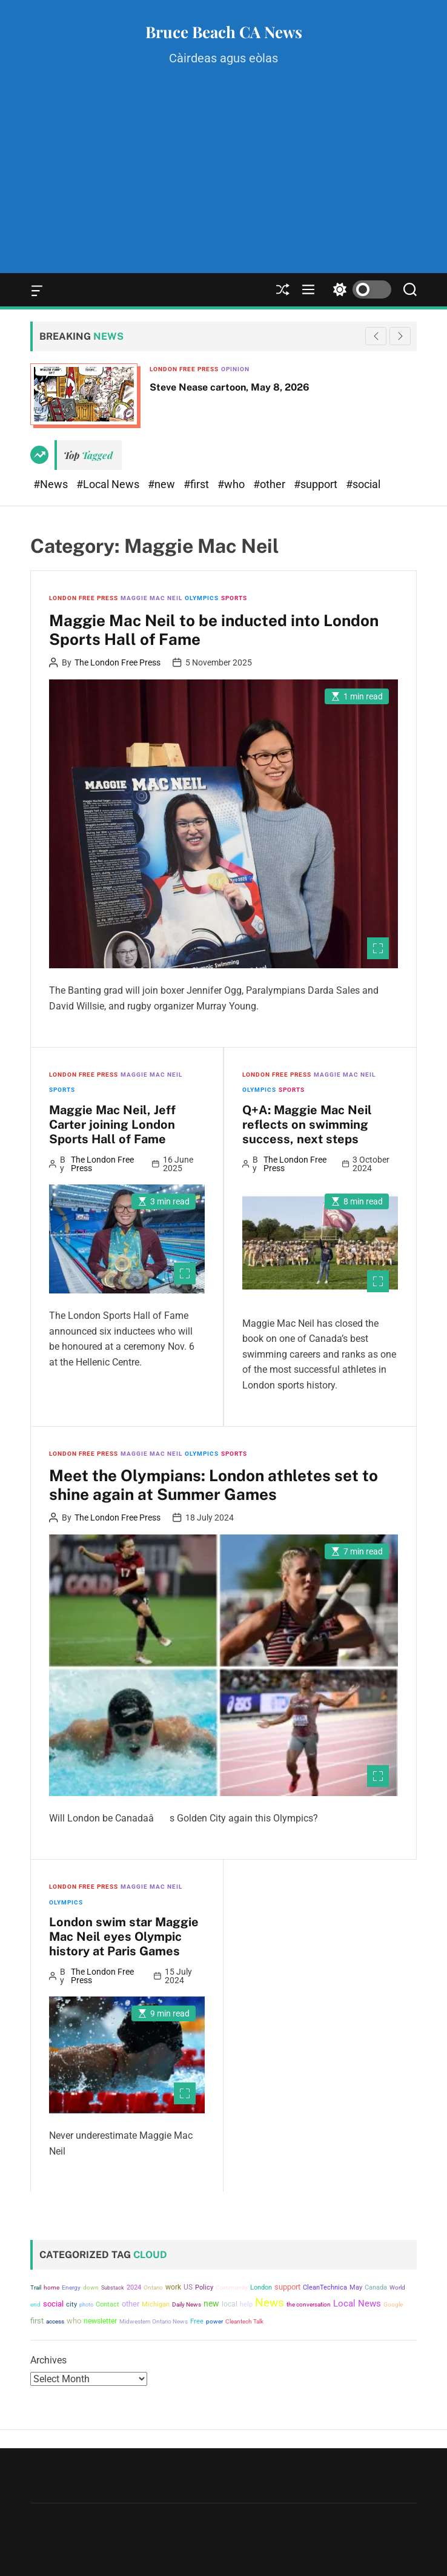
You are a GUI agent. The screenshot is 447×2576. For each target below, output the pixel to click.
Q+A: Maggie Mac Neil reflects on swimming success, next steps (307, 1124)
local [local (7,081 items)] (229, 2304)
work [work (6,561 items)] (173, 2287)
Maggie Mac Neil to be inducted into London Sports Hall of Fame (214, 630)
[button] (400, 336)
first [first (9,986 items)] (37, 2320)
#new (162, 484)
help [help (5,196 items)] (246, 2304)
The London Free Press (117, 662)
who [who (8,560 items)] (74, 2320)
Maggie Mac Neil (151, 598)
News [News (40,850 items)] (269, 2303)
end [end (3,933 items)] (35, 2304)
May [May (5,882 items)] (355, 2287)
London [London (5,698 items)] (261, 2287)
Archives (48, 2360)
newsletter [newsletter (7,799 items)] (100, 2321)
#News (51, 484)
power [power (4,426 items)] (214, 2321)
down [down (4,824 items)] (91, 2287)
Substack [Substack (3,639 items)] (112, 2287)
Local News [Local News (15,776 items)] (357, 2303)
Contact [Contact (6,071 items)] (107, 2304)
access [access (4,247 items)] (55, 2321)
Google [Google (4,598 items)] (393, 2304)
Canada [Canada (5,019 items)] (376, 2287)
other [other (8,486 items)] (130, 2303)
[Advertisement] (223, 182)
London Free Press (184, 369)
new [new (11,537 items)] (211, 2303)
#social (363, 484)
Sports (234, 598)
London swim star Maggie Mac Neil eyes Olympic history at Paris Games (124, 1936)
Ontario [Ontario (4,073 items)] (153, 2287)
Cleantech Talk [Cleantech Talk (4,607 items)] (244, 2321)
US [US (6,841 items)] (188, 2287)
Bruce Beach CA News (223, 32)
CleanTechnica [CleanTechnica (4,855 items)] (325, 2287)
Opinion (235, 369)
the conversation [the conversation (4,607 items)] (308, 2304)
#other (270, 484)
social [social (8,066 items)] (53, 2303)
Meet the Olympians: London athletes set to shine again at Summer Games (213, 1485)
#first (197, 484)
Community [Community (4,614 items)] (232, 2287)
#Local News (109, 484)
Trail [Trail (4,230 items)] (35, 2287)
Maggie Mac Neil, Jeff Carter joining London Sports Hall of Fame (112, 1124)
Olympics (202, 598)
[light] (359, 289)
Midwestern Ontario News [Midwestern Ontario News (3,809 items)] (153, 2321)
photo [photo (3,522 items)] (86, 2304)
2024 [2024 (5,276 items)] (134, 2287)
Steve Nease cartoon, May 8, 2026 (230, 387)
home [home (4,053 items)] (51, 2287)
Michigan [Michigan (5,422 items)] (156, 2304)
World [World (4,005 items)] (397, 2287)
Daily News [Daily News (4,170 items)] (186, 2304)
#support (317, 484)
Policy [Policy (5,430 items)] (204, 2287)
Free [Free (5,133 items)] (197, 2321)
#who (232, 484)
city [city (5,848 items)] (71, 2304)
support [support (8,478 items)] (287, 2286)
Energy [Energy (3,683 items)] (71, 2287)
